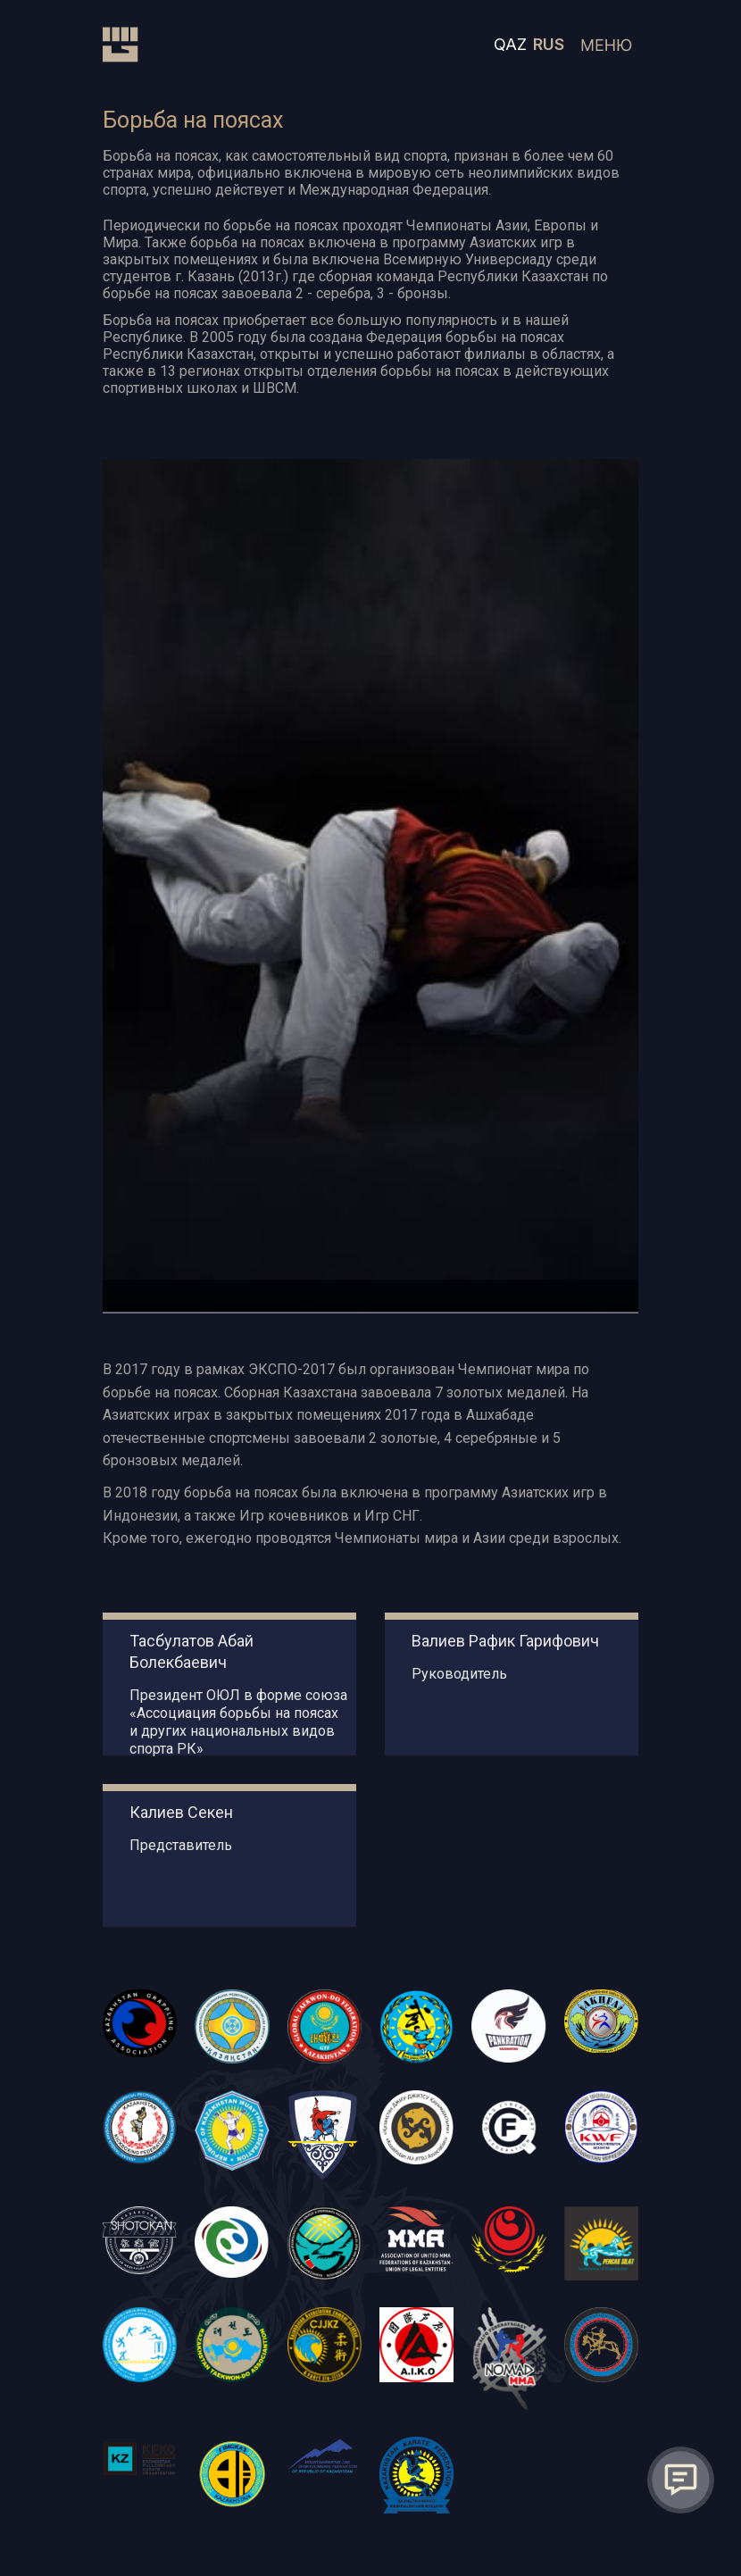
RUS (548, 44)
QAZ (510, 44)
